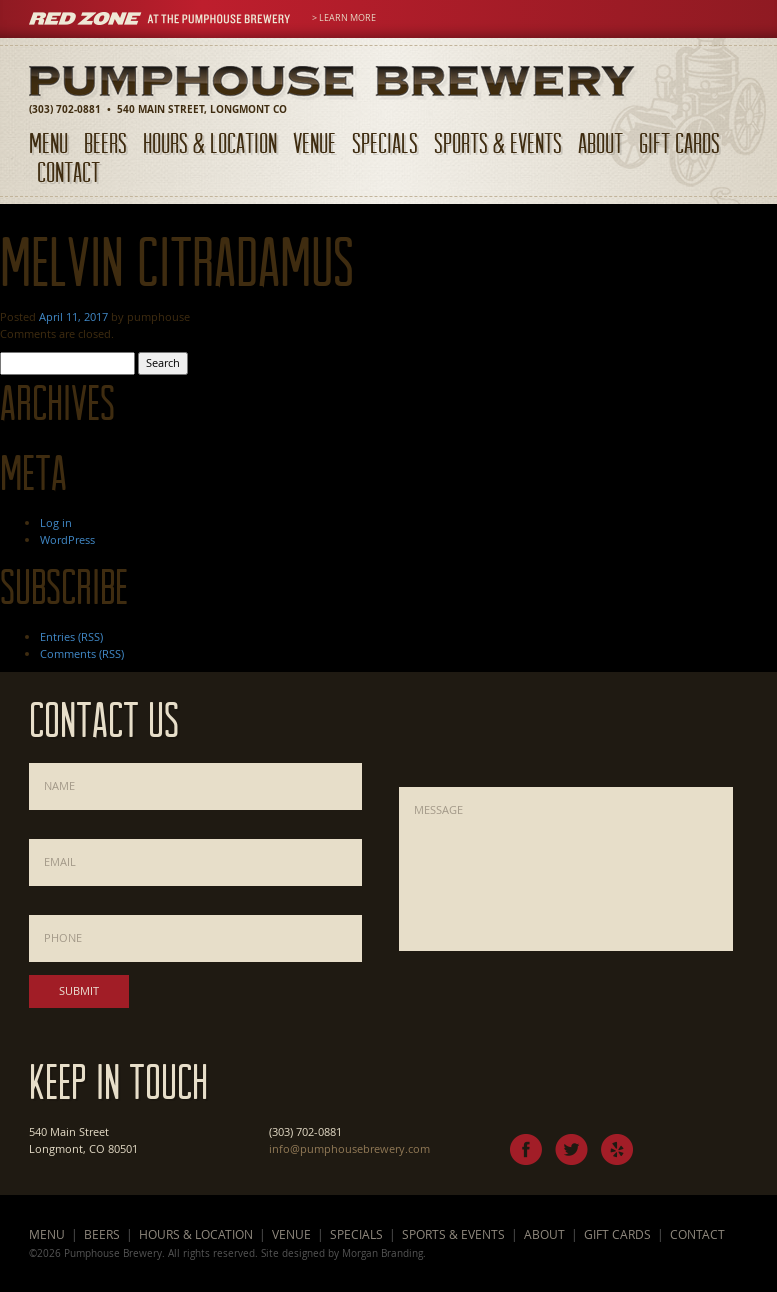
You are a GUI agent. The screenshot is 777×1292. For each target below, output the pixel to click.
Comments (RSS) (82, 653)
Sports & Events (498, 142)
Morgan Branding (382, 1253)
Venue (314, 142)
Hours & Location (210, 142)
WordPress (67, 539)
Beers (105, 142)
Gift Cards (679, 142)
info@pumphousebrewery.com (349, 1148)
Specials (385, 142)
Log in (56, 522)
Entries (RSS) (71, 636)
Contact (68, 171)
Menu (48, 142)
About (600, 142)
